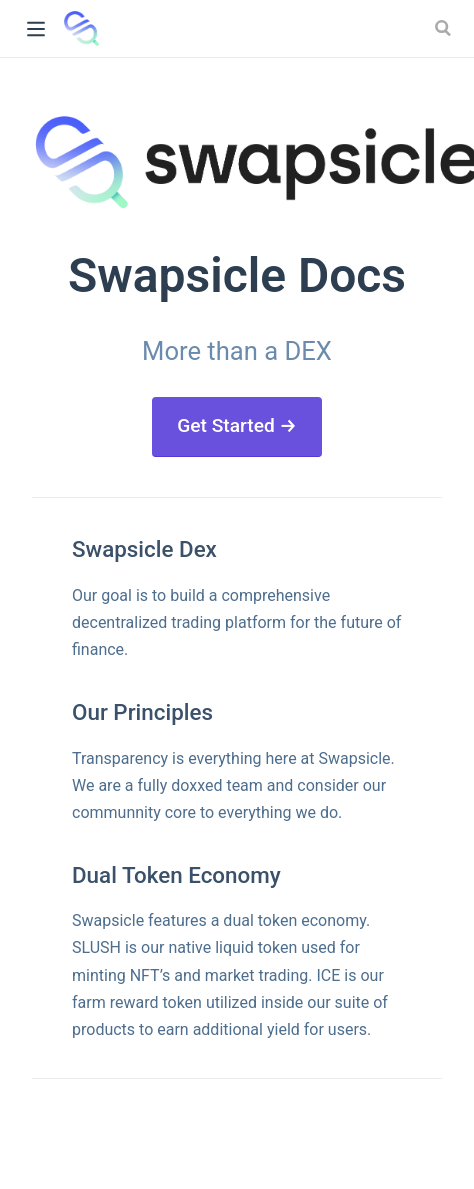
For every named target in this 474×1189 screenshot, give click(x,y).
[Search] (445, 28)
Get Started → (237, 425)
